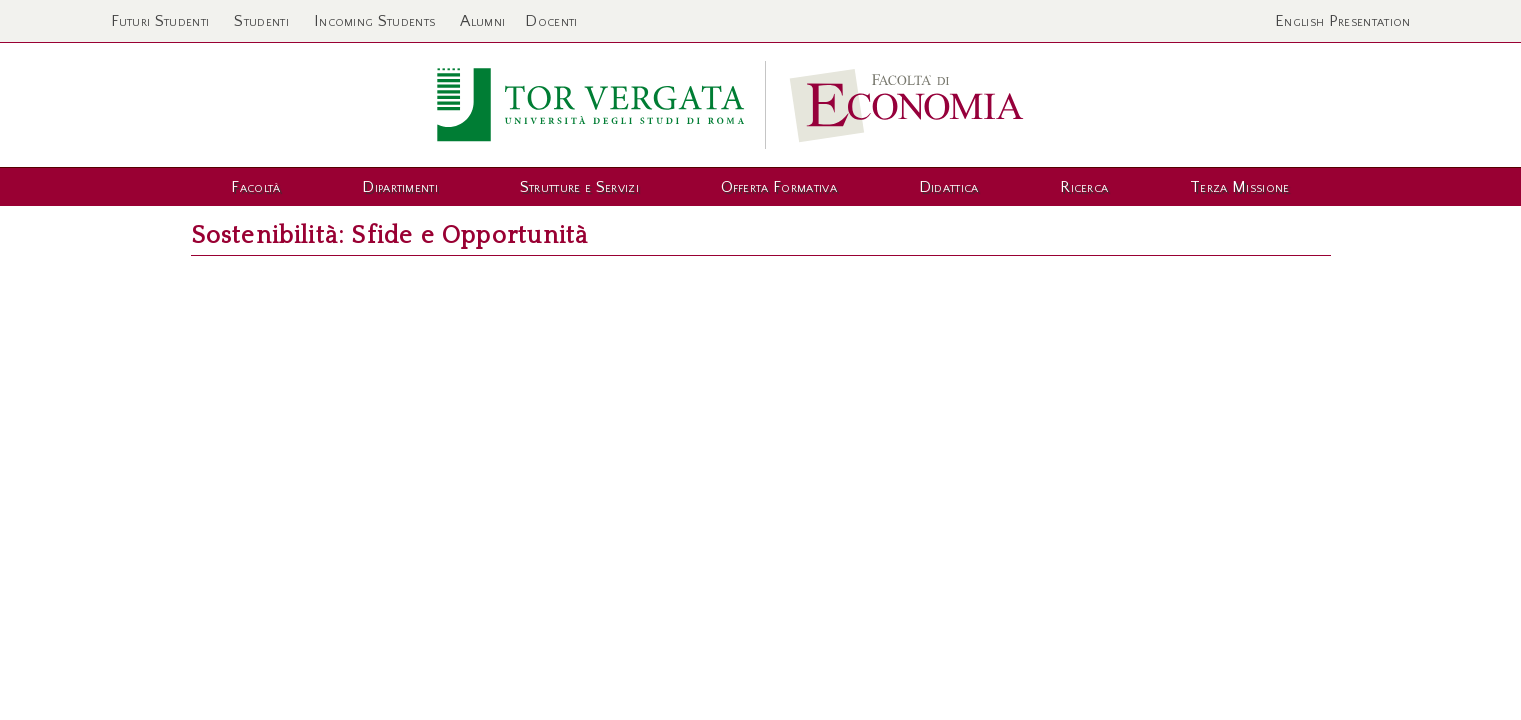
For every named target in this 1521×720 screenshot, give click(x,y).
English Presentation (1342, 21)
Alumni (482, 21)
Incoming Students (374, 21)
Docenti (551, 21)
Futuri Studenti (160, 21)
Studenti (261, 21)
